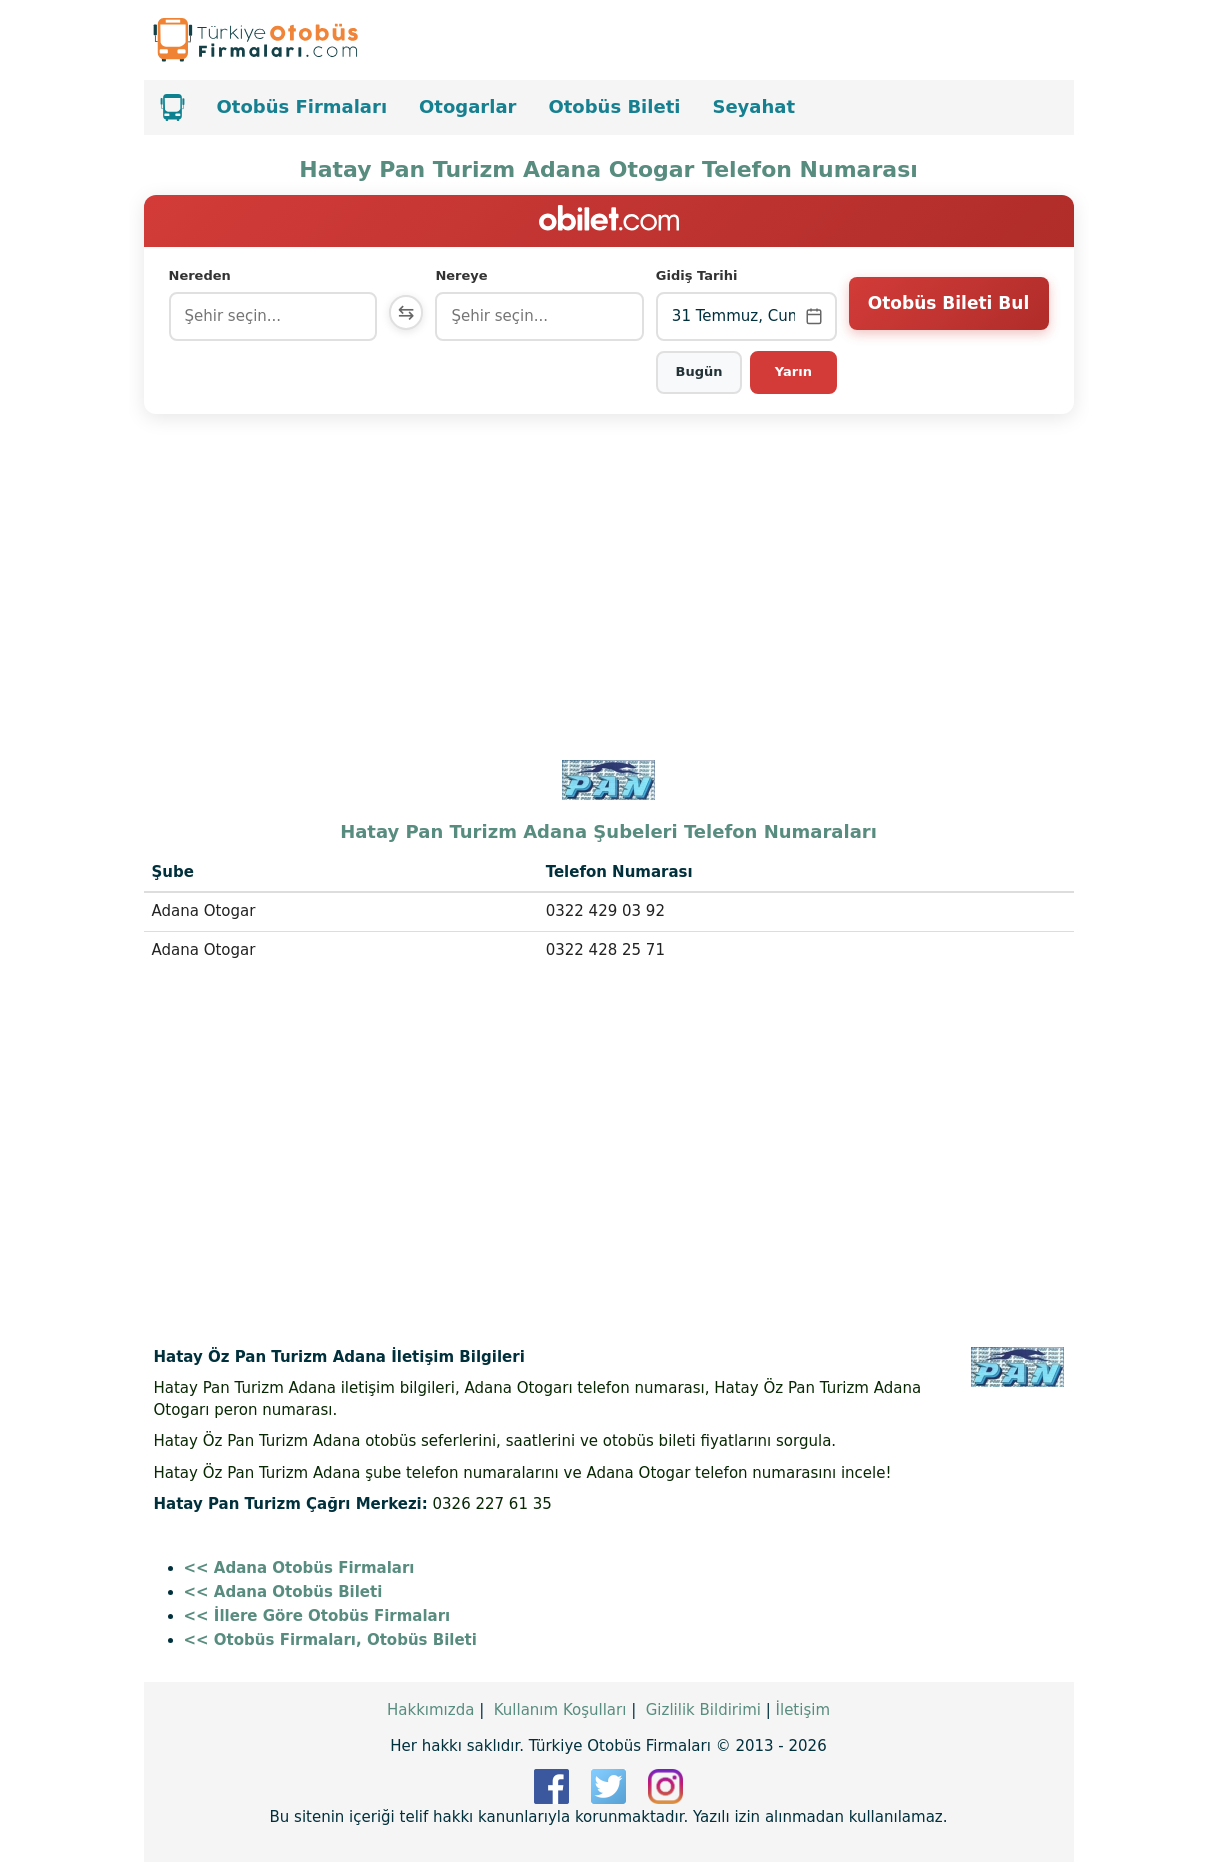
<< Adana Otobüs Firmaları (299, 1568)
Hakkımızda (430, 1710)
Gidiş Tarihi (699, 275)
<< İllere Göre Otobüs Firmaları (317, 1616)
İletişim (803, 1710)
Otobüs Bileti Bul (948, 315)
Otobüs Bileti (614, 106)
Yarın (793, 371)
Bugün (700, 371)
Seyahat (753, 106)
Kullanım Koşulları (560, 1710)
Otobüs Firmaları (302, 106)
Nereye (465, 275)
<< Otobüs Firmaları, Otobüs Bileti (330, 1640)
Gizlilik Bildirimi (703, 1710)
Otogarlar (467, 106)
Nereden (200, 275)
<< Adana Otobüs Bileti (283, 1592)
